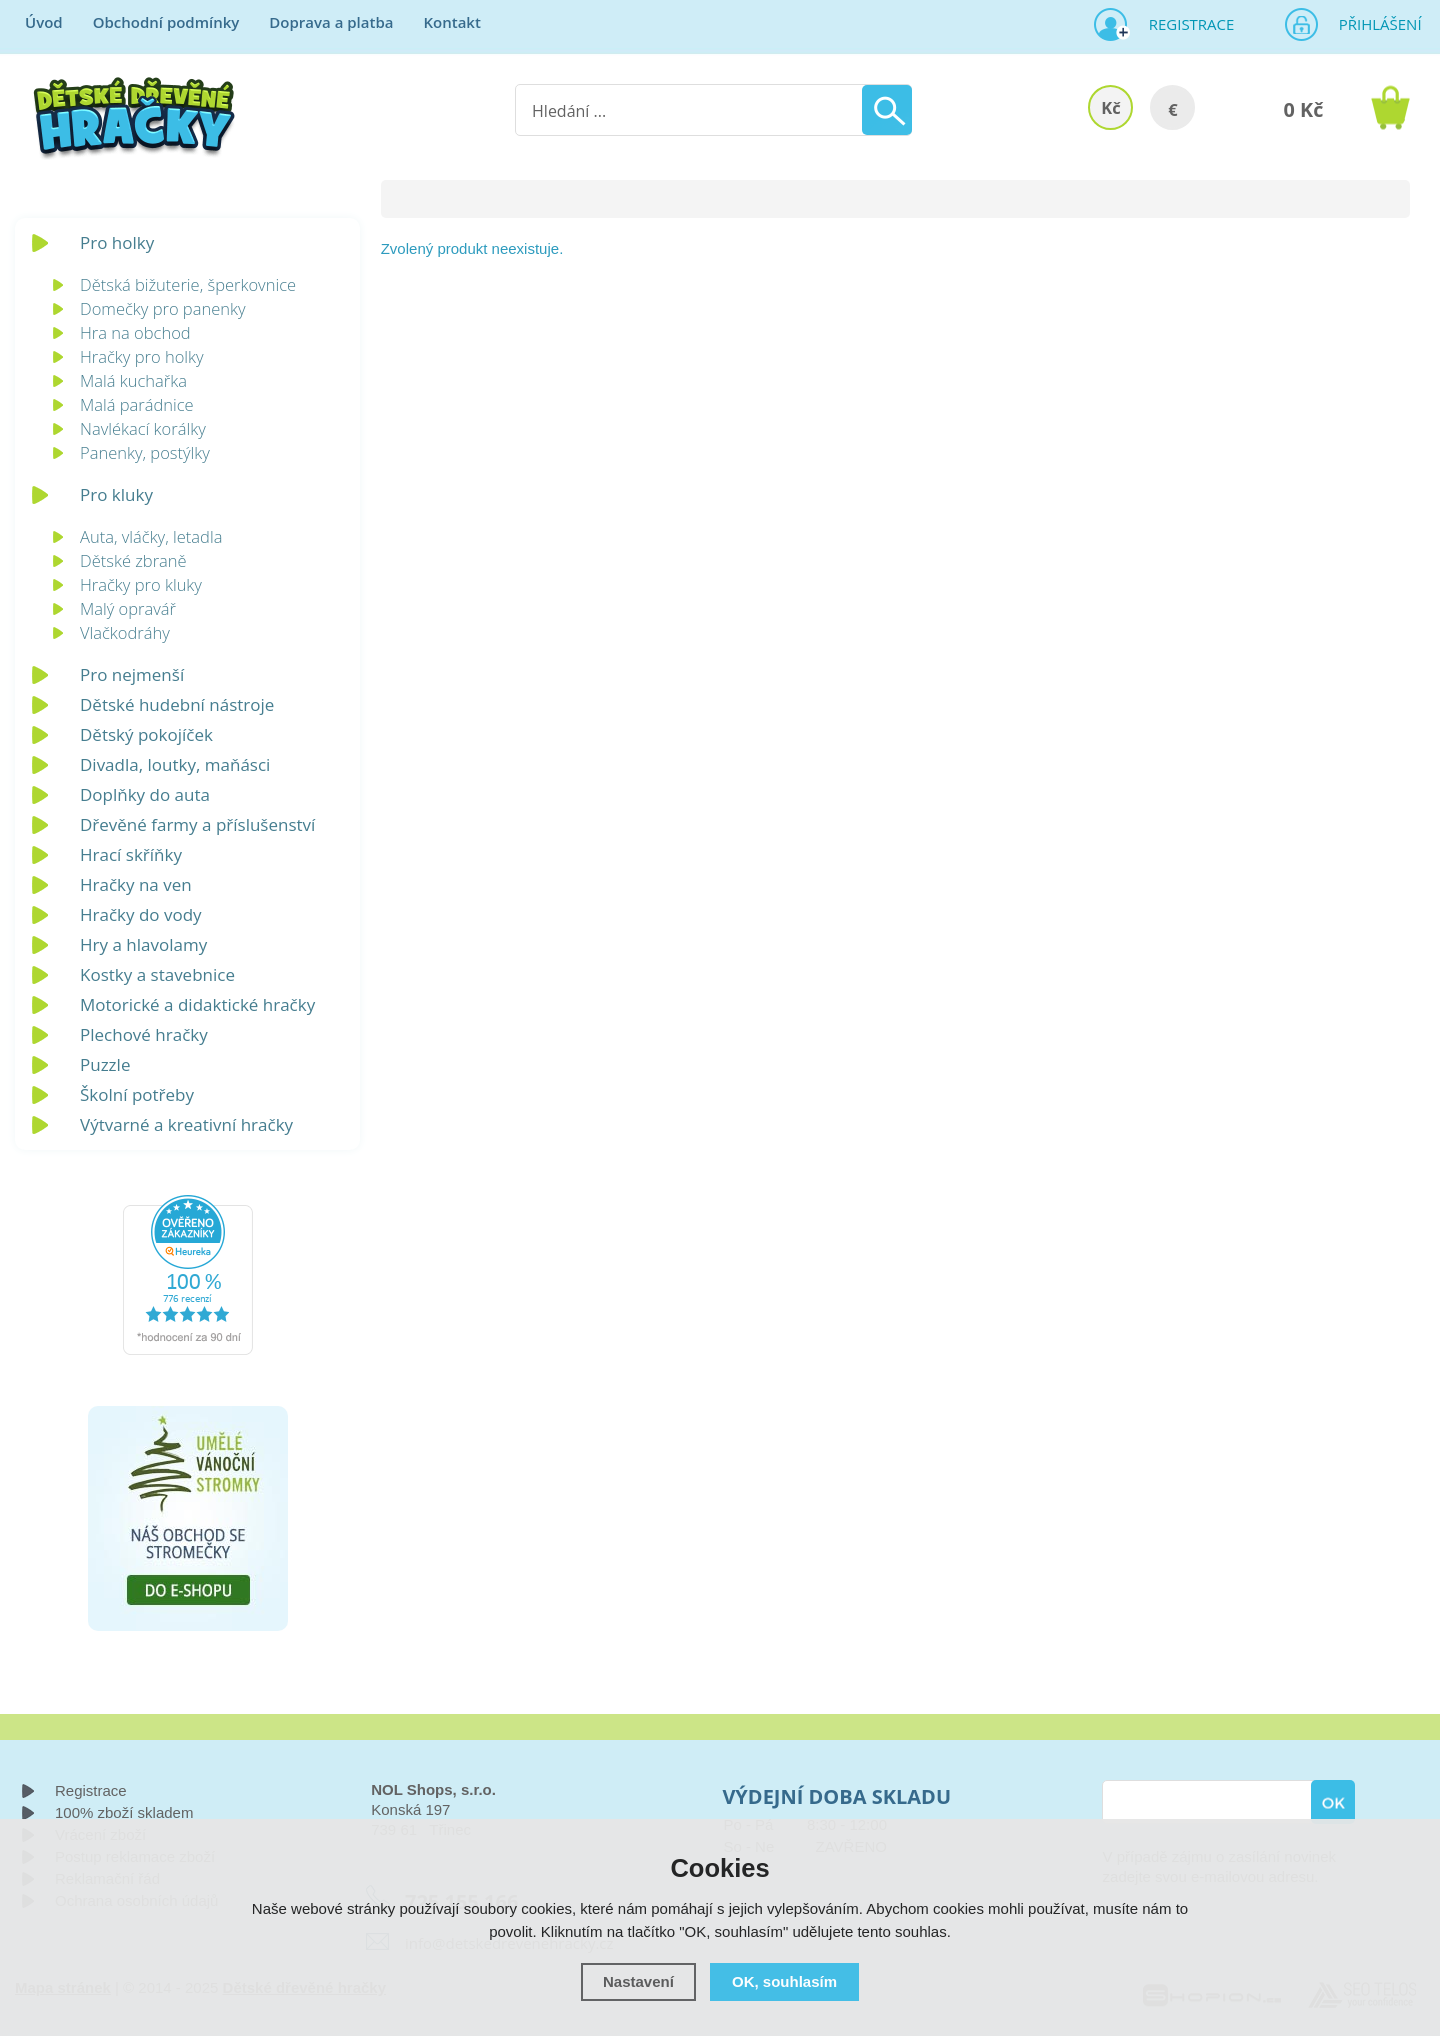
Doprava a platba (331, 22)
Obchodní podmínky (166, 22)
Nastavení (638, 1981)
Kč (1110, 107)
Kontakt (451, 22)
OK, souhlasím (784, 1981)
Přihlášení (1374, 24)
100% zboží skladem (124, 1812)
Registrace (1184, 24)
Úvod (44, 22)
